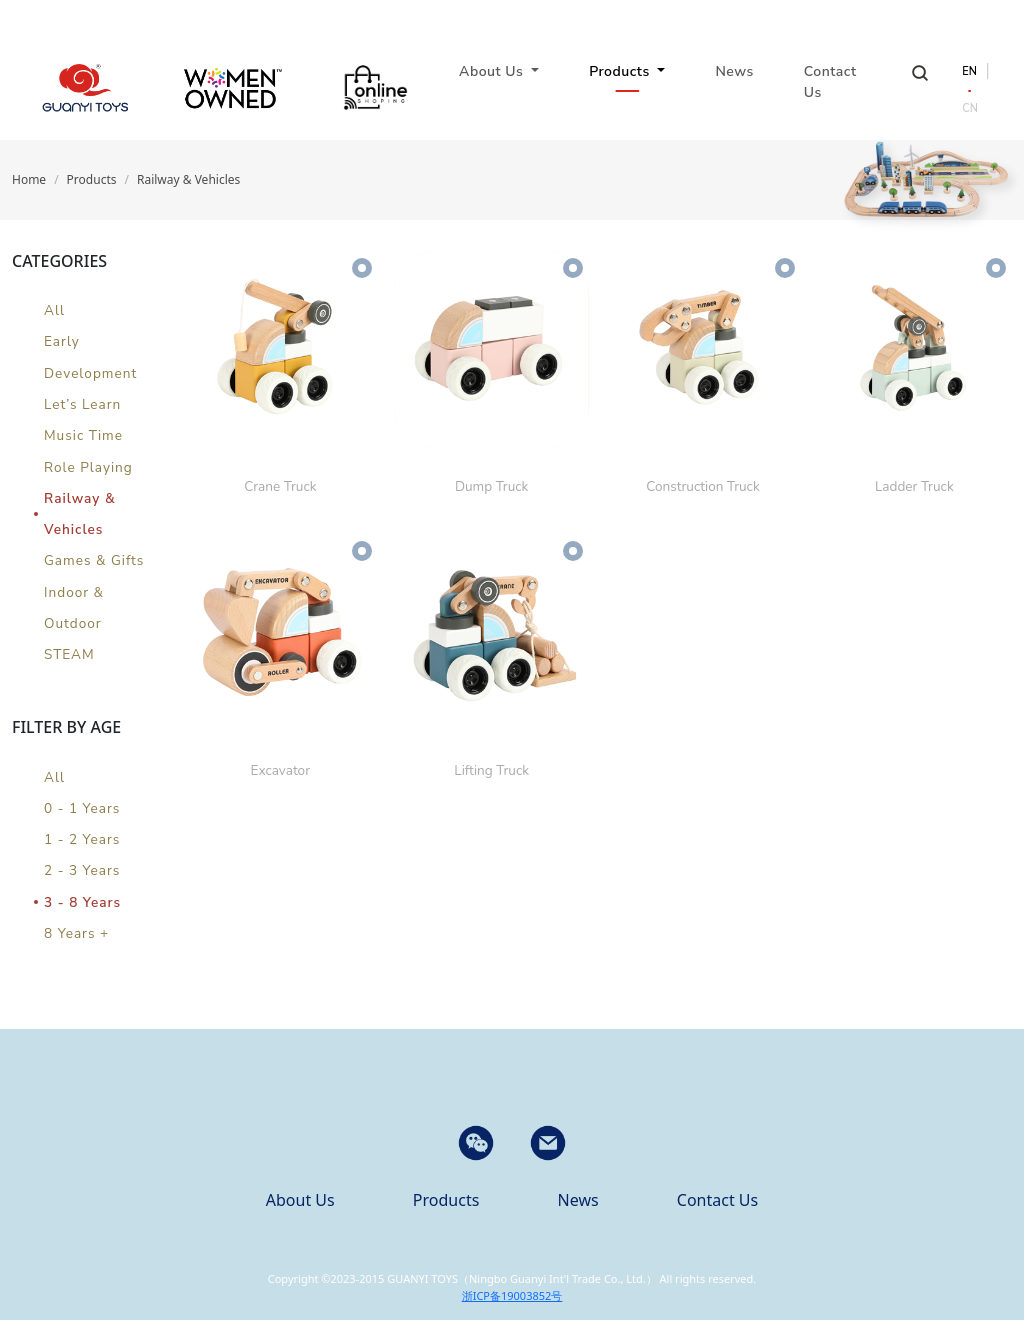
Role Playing (88, 467)
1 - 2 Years (82, 839)
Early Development (90, 357)
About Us (300, 1200)
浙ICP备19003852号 (512, 1295)
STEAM (69, 654)
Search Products (920, 73)
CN (970, 108)
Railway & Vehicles (188, 179)
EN (969, 71)
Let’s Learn (82, 404)
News (734, 71)
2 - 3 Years (82, 870)
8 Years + (76, 933)
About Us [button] (493, 71)
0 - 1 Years (82, 808)
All (54, 310)
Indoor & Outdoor (74, 608)
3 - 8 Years (82, 902)
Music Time (83, 435)
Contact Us (830, 82)
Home (29, 179)
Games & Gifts (94, 560)
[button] (548, 1143)
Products (92, 179)
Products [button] (621, 71)
